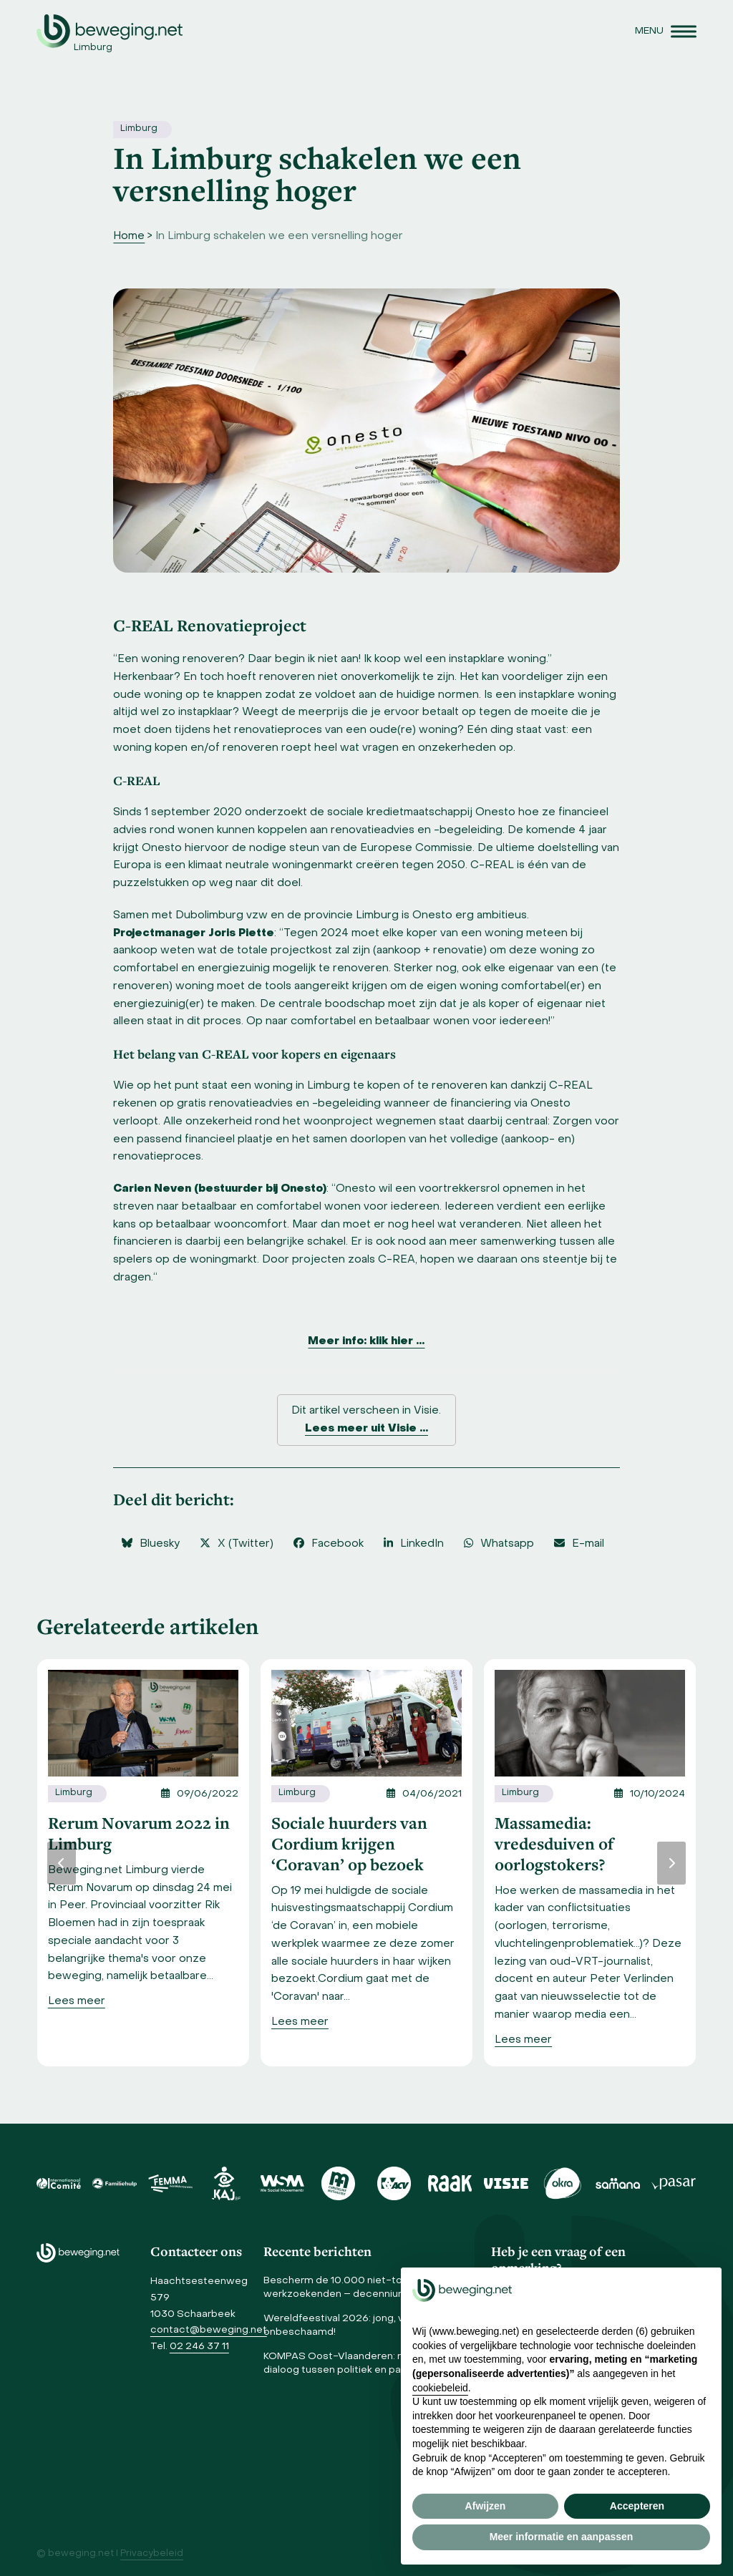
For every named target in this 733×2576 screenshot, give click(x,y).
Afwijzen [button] (485, 2506)
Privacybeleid (151, 2554)
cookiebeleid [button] (440, 2387)
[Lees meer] (76, 2002)
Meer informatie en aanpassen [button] (562, 2536)
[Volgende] (671, 1863)
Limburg (138, 129)
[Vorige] (61, 1863)
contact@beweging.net (208, 2330)
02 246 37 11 (199, 2346)
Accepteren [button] (637, 2506)
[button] (665, 31)
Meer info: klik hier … (366, 1341)
